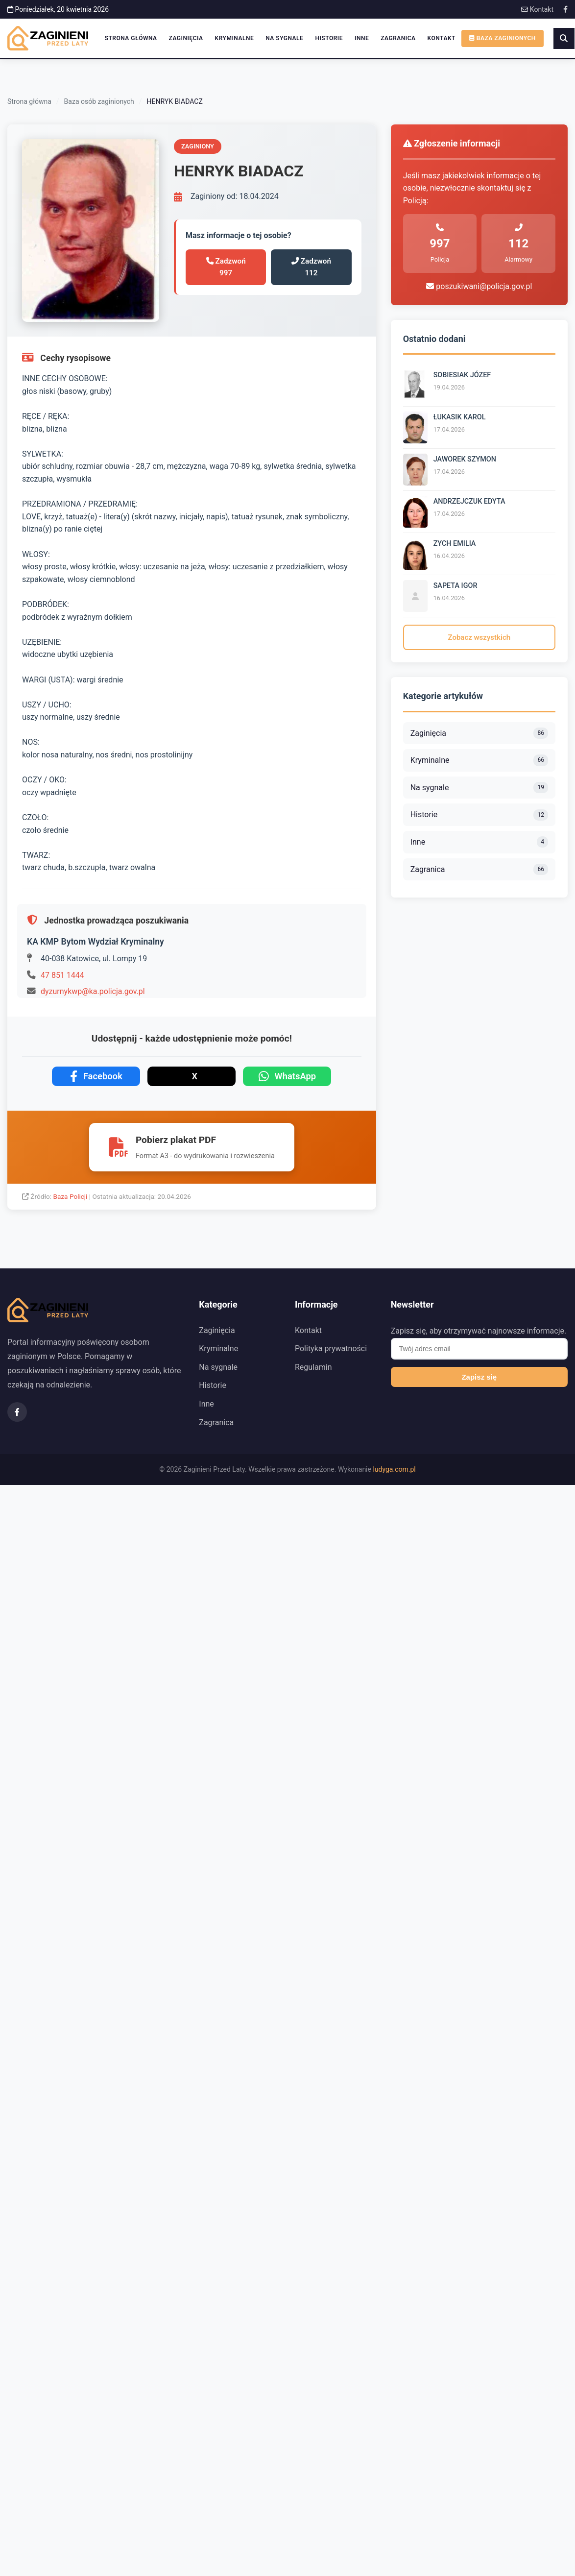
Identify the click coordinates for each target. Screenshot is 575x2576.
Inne (362, 38)
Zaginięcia (186, 38)
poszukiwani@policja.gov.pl (479, 286)
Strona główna (131, 38)
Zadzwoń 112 (311, 267)
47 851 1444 (62, 975)
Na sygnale (284, 38)
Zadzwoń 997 (225, 267)
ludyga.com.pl (394, 1469)
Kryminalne (234, 38)
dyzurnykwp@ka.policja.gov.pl (93, 991)
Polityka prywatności (331, 1348)
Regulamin (313, 1367)
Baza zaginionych (502, 38)
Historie (329, 38)
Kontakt (537, 9)
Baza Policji (71, 1196)
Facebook (96, 1076)
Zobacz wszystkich (479, 637)
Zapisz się (479, 1377)
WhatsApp (287, 1076)
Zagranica (398, 38)
